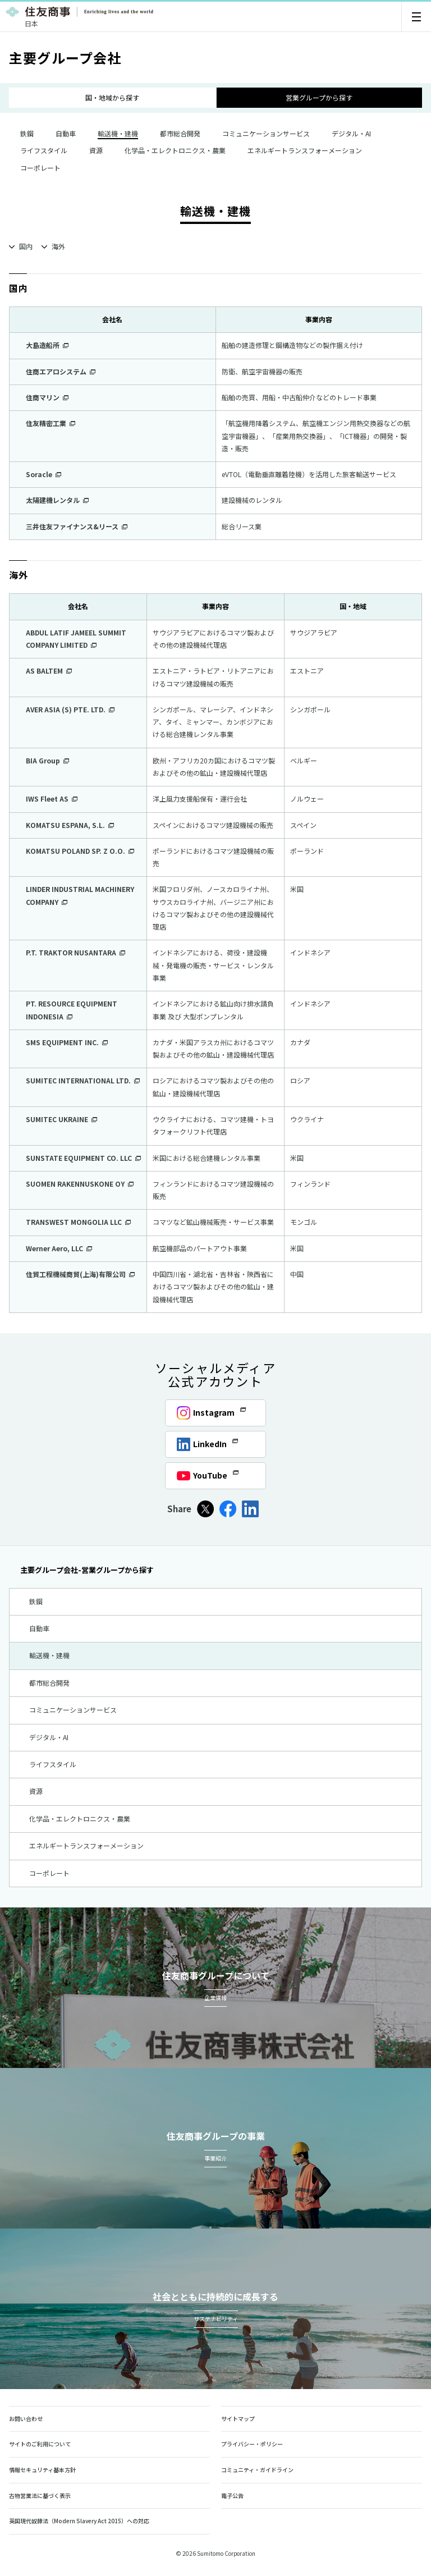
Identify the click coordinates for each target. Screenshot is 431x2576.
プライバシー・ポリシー (252, 2444)
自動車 (60, 133)
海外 (58, 246)
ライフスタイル (38, 150)
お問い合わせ (26, 2418)
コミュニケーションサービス (260, 133)
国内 (26, 246)
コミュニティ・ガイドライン (257, 2469)
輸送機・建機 (44, 1655)
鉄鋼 (21, 133)
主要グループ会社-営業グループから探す (81, 1569)
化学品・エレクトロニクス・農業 (169, 150)
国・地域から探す (112, 97)
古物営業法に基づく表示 (40, 2495)
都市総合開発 (174, 133)
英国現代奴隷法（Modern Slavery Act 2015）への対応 (84, 2520)
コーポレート (35, 167)
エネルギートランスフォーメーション (299, 150)
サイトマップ (238, 2418)
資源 (90, 150)
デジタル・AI (345, 133)
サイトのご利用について (40, 2444)
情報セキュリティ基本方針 (42, 2469)
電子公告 (232, 2495)
